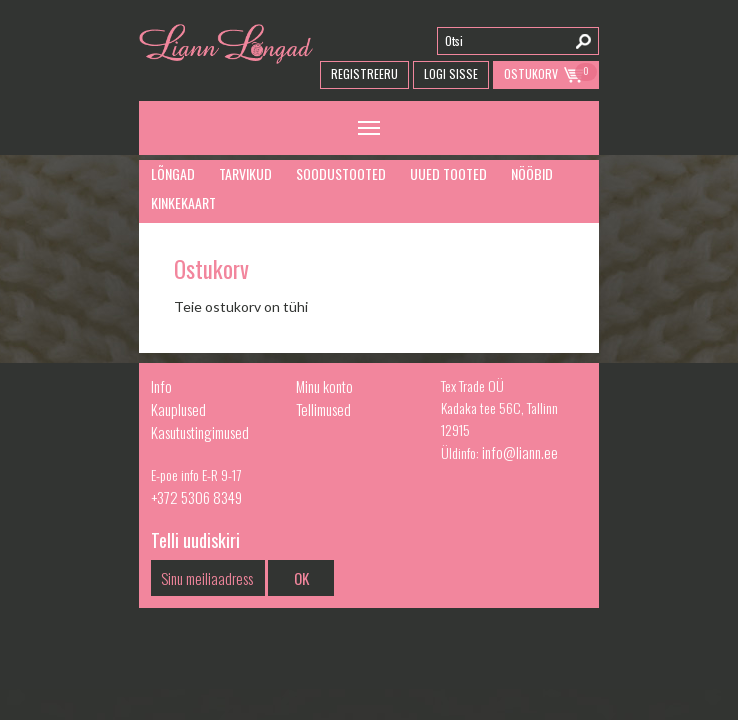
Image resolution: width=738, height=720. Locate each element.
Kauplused (178, 409)
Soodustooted (341, 173)
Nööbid (532, 173)
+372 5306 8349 (196, 497)
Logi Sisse (451, 73)
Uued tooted (448, 173)
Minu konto (324, 386)
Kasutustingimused (200, 432)
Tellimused (323, 409)
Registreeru (364, 73)
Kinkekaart (183, 202)
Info (161, 386)
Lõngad (173, 173)
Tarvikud (245, 173)
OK (301, 578)
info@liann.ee (520, 452)
